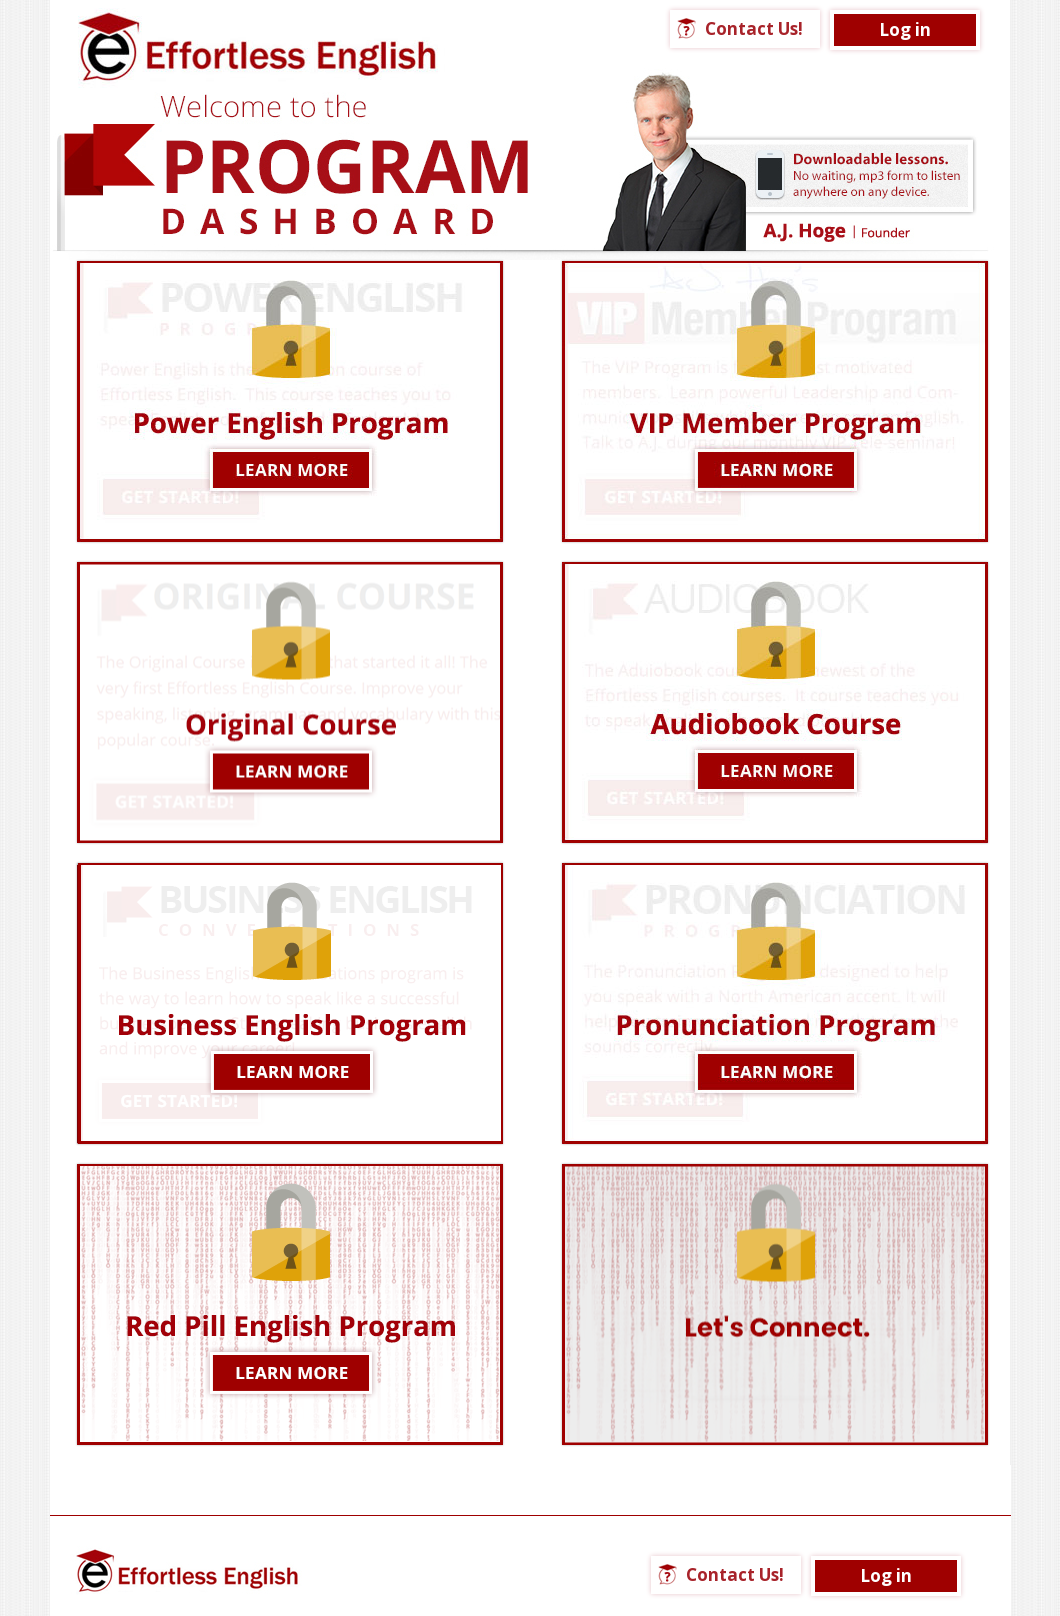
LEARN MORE (290, 1003)
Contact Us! (754, 28)
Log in (905, 29)
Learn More (290, 401)
